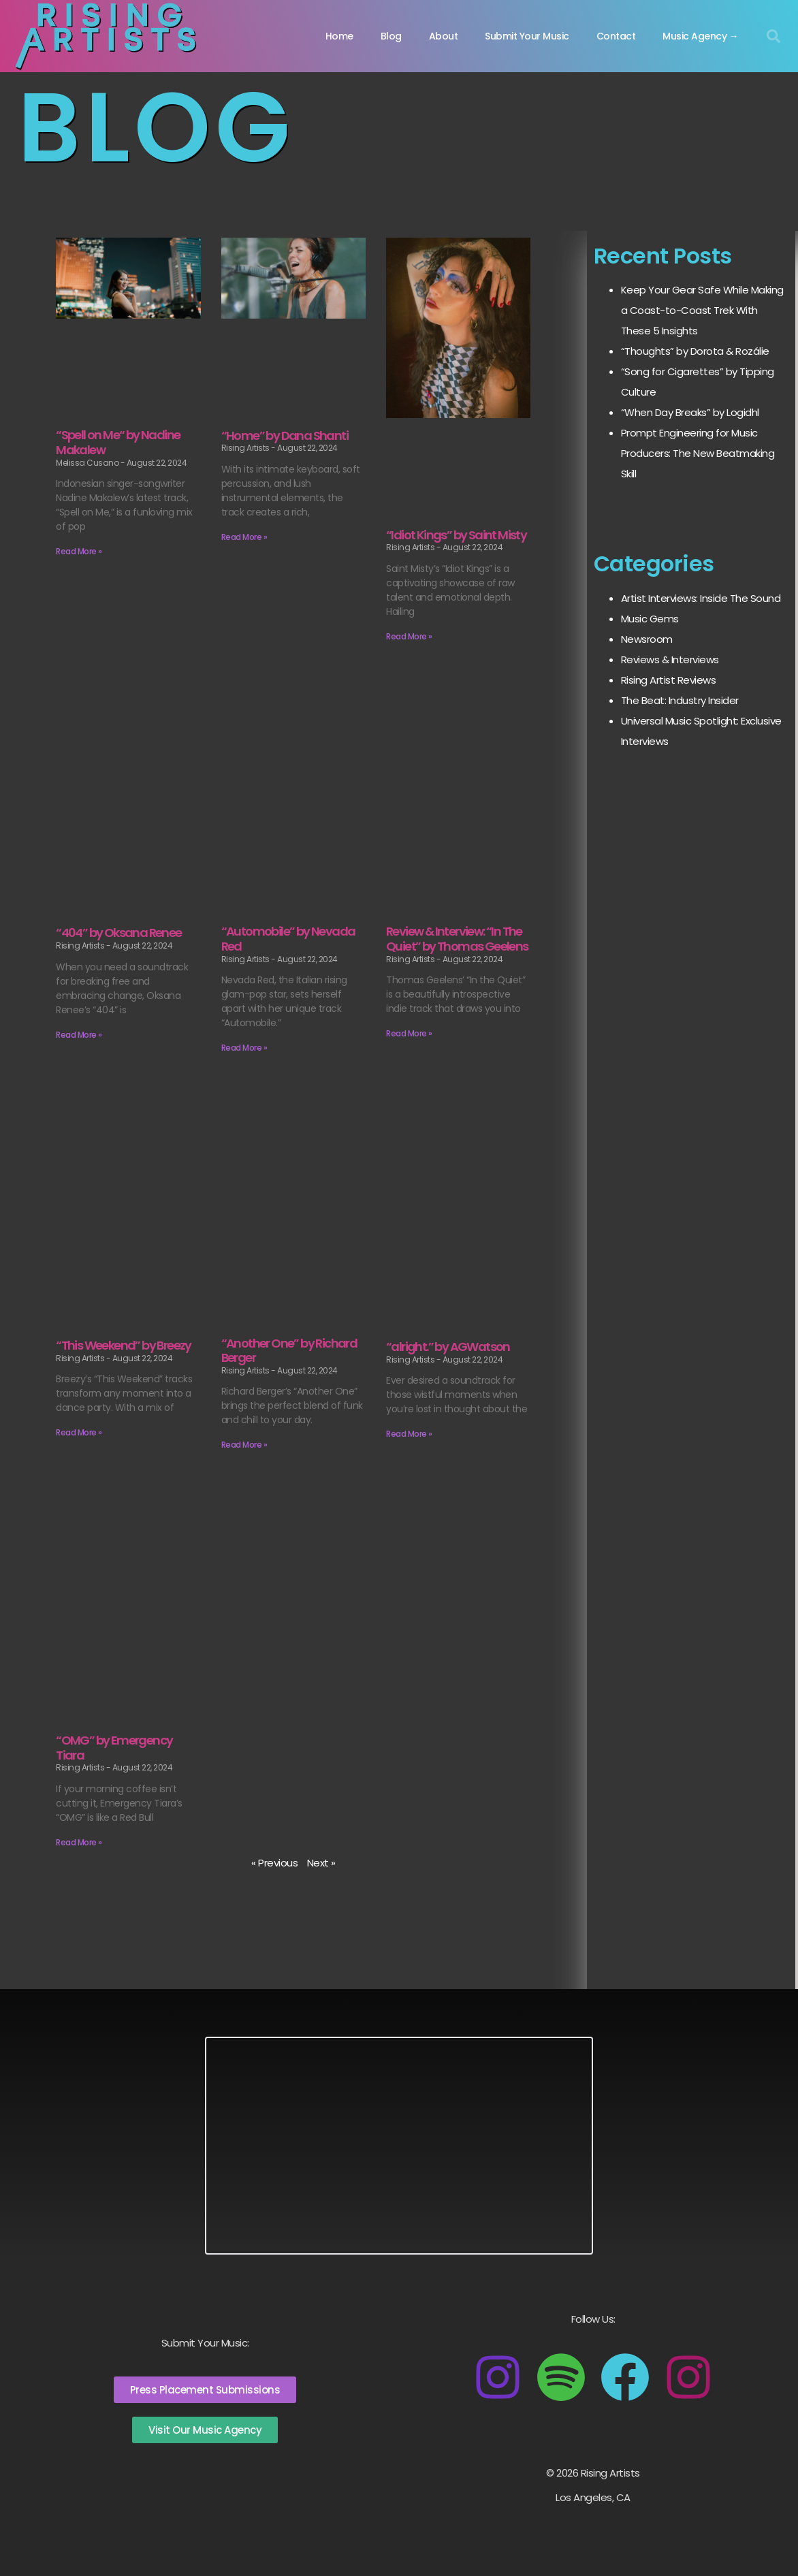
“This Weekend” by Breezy (123, 1345)
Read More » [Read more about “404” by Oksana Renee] (79, 1034)
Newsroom (647, 639)
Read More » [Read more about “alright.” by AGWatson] (409, 1434)
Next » (321, 1863)
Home (339, 36)
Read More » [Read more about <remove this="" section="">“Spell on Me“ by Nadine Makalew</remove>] (79, 551)
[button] (773, 36)
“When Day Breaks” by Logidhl (690, 412)
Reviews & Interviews (670, 659)
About (443, 36)
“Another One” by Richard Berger (289, 1351)
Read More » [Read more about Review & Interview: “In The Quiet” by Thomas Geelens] (409, 1033)
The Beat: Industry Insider (680, 700)
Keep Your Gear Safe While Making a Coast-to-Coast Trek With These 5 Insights (702, 310)
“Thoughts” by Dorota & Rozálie (695, 351)
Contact (616, 36)
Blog (391, 36)
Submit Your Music (527, 36)
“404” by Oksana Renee (118, 932)
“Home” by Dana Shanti (284, 435)
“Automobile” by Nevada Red (288, 939)
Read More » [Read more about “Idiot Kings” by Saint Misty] (409, 636)
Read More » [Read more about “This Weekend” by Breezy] (79, 1432)
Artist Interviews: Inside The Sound (701, 598)
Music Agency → (700, 36)
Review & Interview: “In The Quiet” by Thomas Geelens (457, 939)
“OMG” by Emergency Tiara (114, 1748)
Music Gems (650, 618)
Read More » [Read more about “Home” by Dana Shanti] (244, 537)
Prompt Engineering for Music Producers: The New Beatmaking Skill (698, 453)
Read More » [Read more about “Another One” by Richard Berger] (244, 1444)
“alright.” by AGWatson (448, 1346)
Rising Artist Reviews (668, 680)
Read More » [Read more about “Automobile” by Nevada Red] (244, 1047)
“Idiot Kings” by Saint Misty (456, 534)
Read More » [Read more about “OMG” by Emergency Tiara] (79, 1842)
